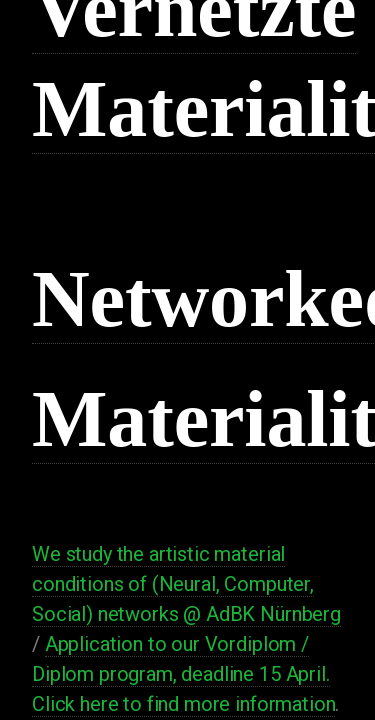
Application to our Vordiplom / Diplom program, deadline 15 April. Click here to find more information (183, 674)
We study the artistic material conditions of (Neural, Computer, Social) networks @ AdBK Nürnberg (186, 584)
